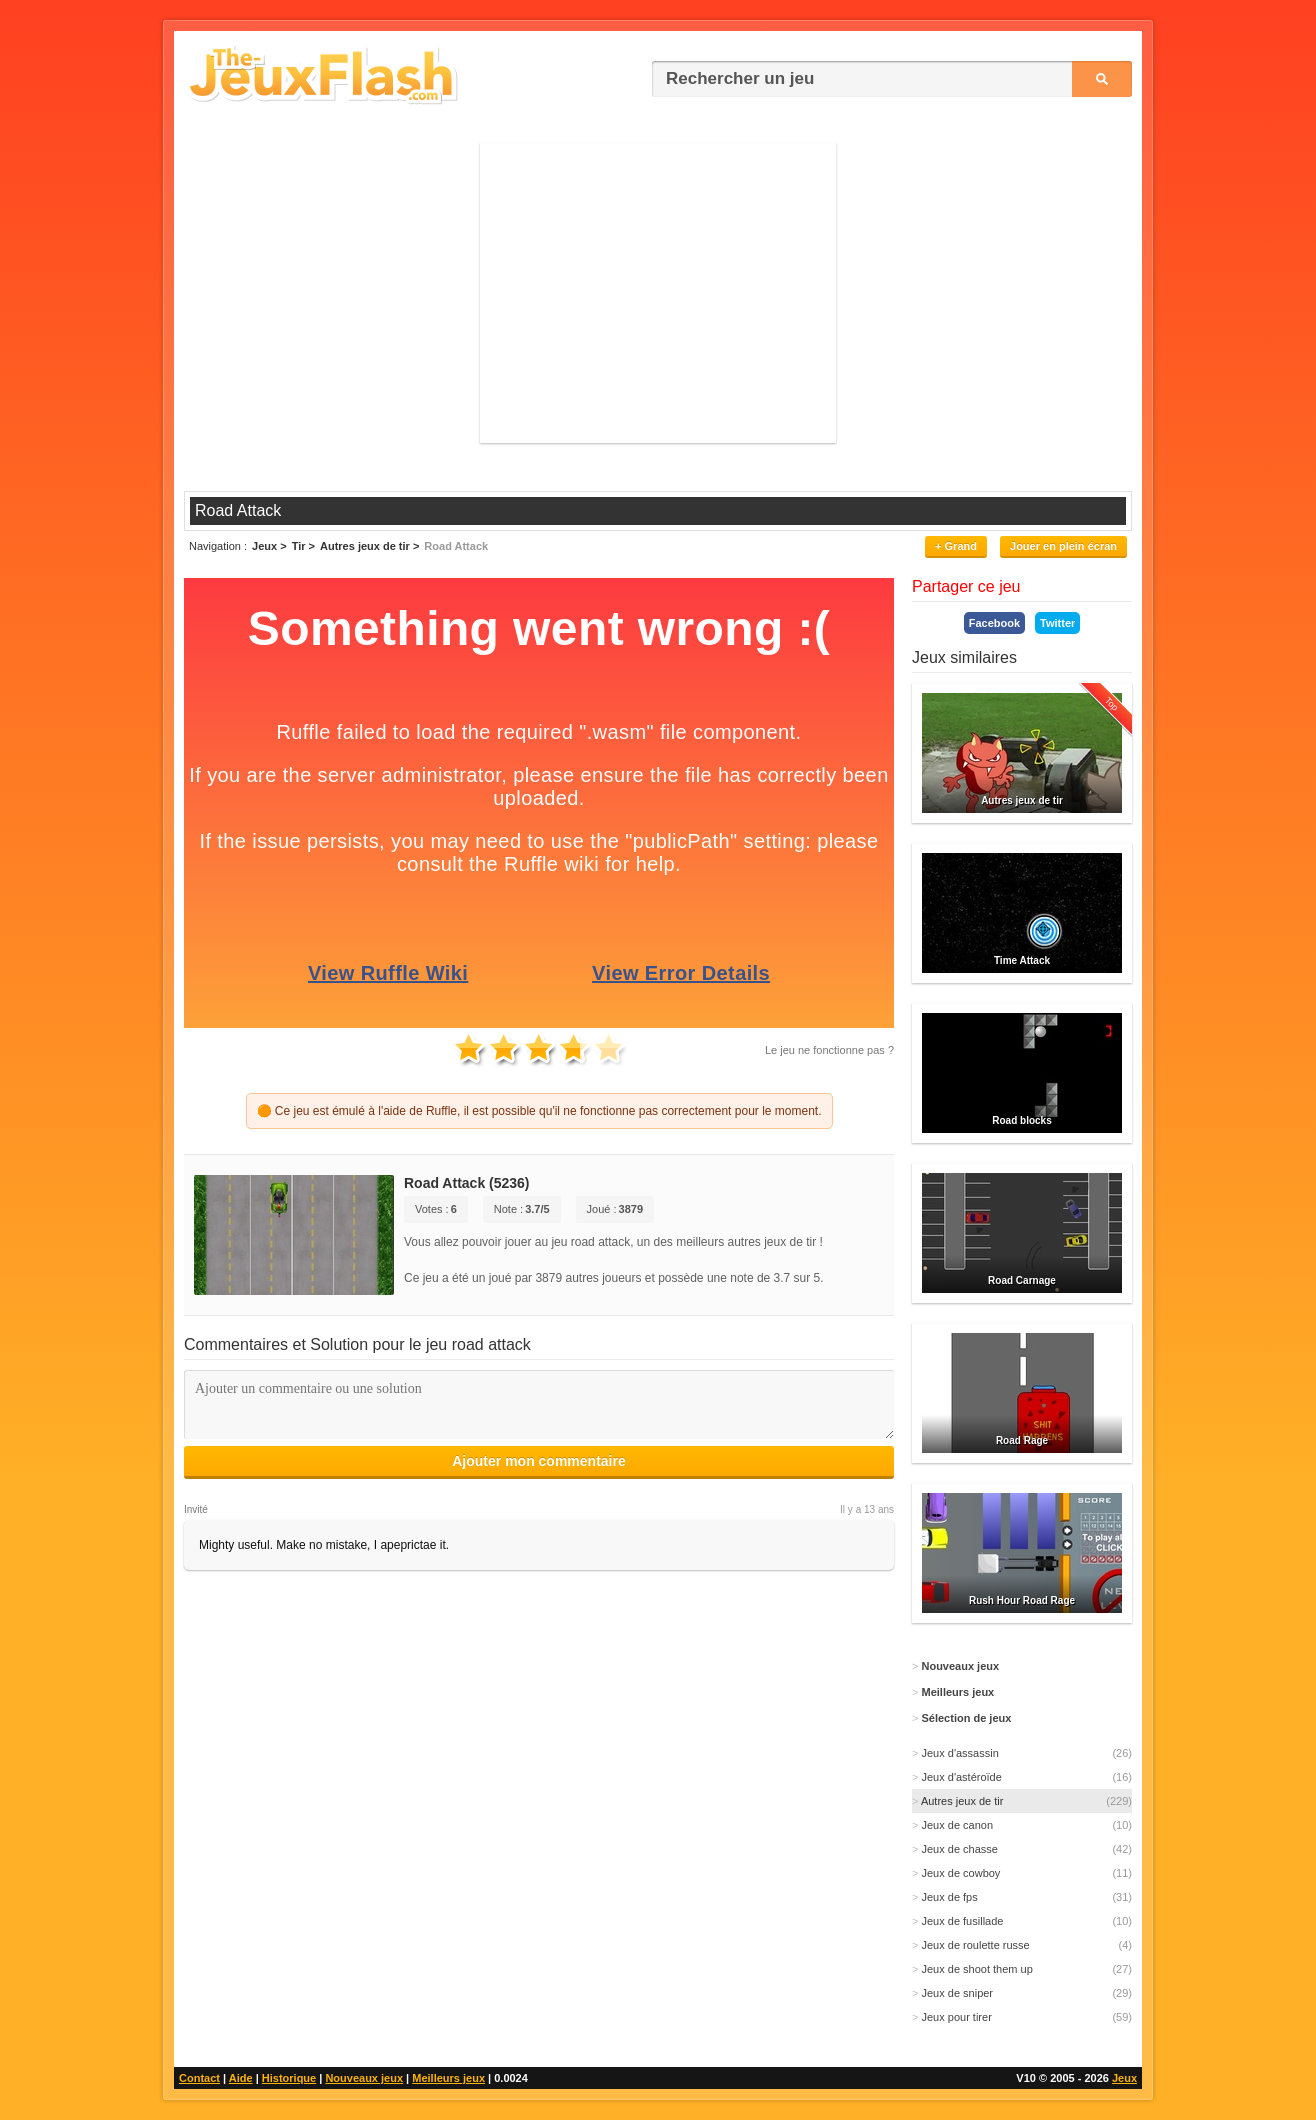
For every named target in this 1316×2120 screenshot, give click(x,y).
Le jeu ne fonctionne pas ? (829, 1050)
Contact (199, 2078)
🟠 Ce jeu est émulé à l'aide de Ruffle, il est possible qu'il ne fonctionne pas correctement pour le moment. (539, 1111)
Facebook (994, 623)
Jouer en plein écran (1063, 546)
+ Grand (956, 546)
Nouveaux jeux (364, 2078)
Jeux (1124, 2078)
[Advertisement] (658, 293)
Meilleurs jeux (448, 2078)
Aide (241, 2078)
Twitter (1057, 623)
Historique (289, 2078)
